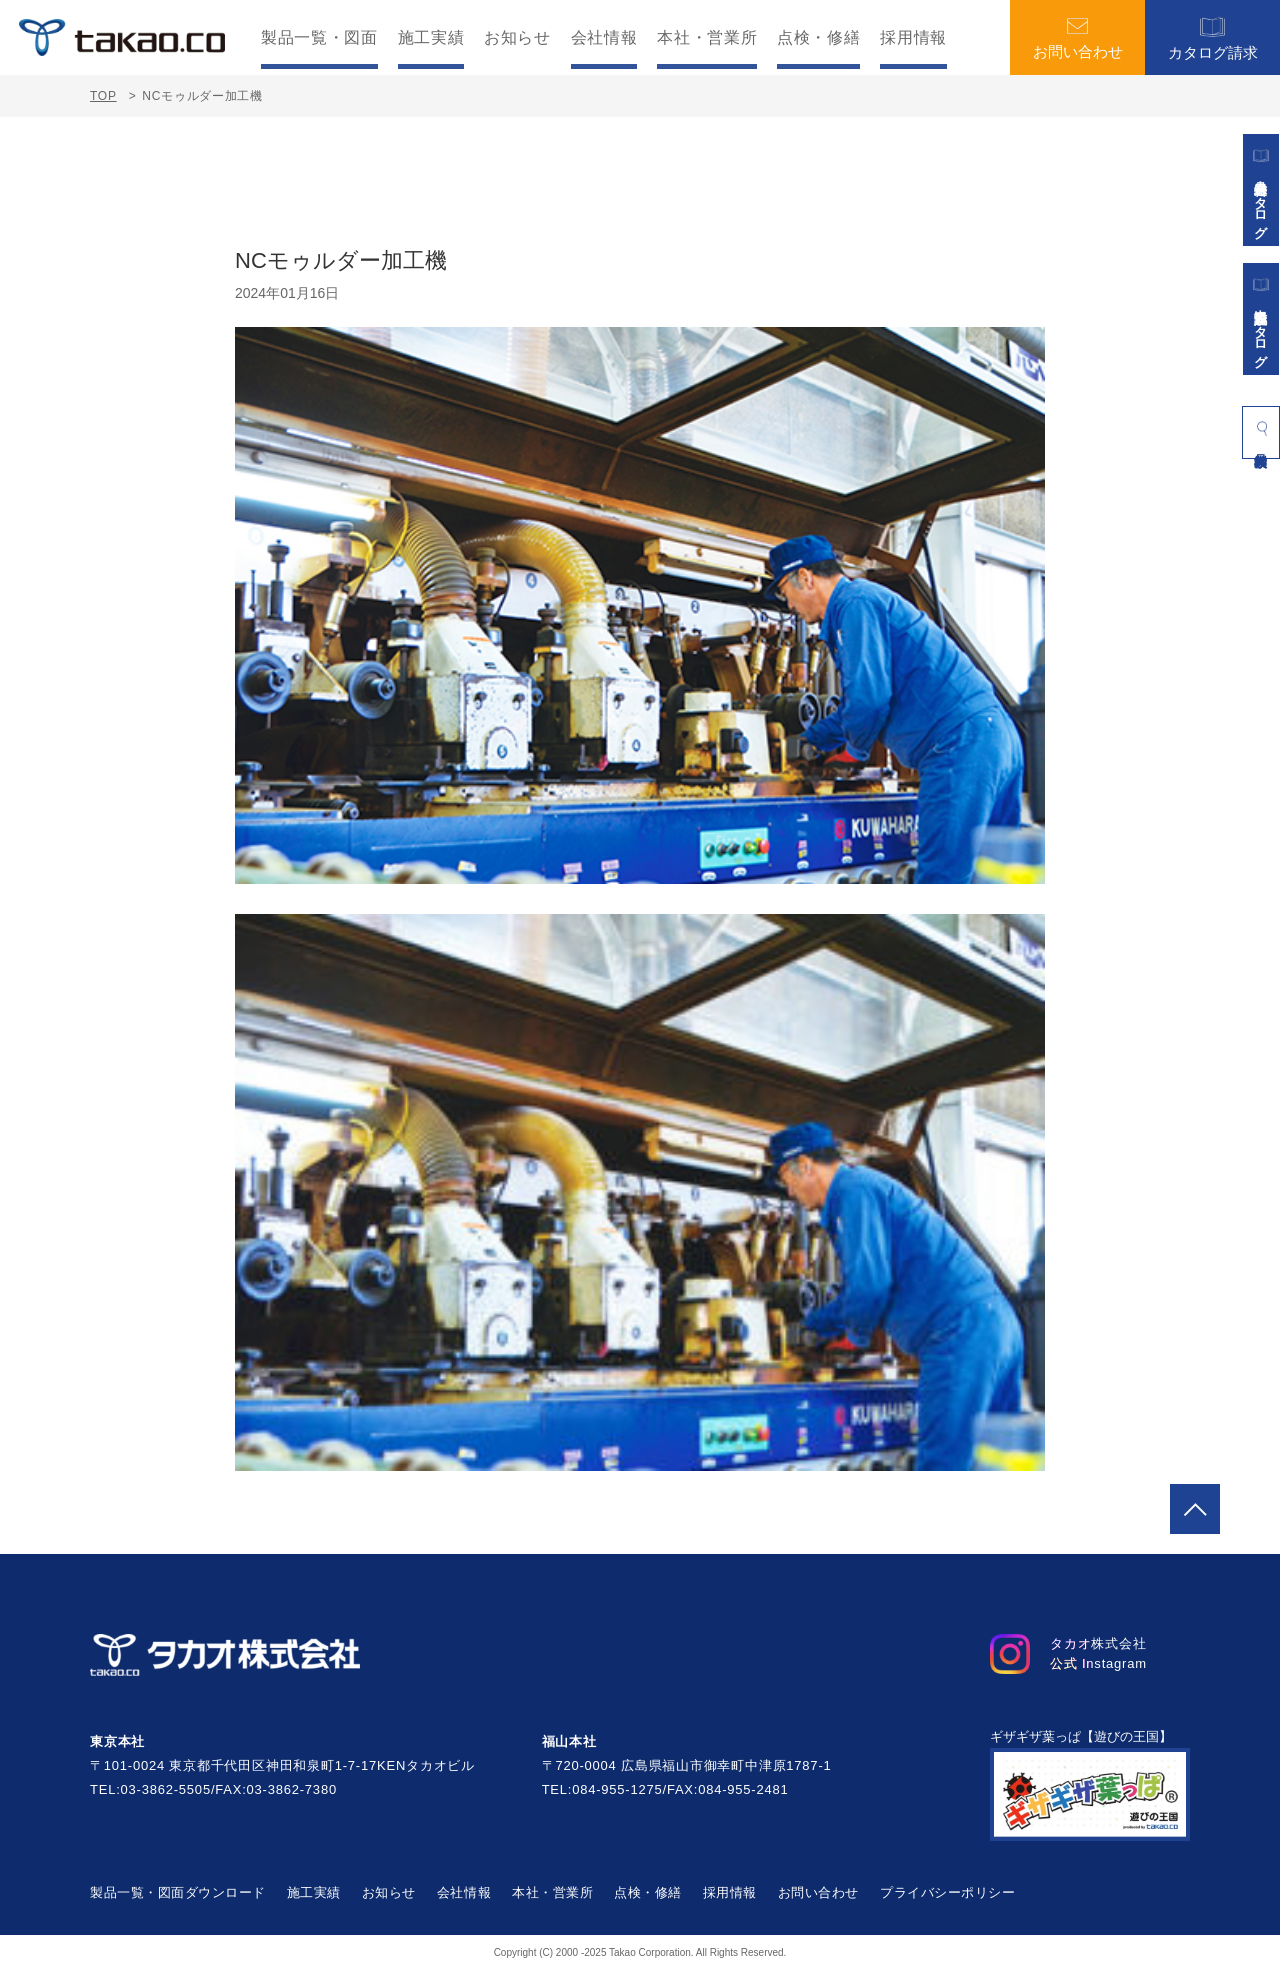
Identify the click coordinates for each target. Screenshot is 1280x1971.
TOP (103, 96)
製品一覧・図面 (319, 38)
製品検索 (1261, 428)
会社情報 (604, 38)
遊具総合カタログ (1261, 190)
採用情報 (913, 38)
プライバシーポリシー (947, 1892)
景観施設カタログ (1261, 319)
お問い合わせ (1078, 38)
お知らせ (517, 38)
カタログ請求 (1213, 37)
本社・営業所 (707, 38)
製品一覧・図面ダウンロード (178, 1892)
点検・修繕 (818, 38)
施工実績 (431, 38)
